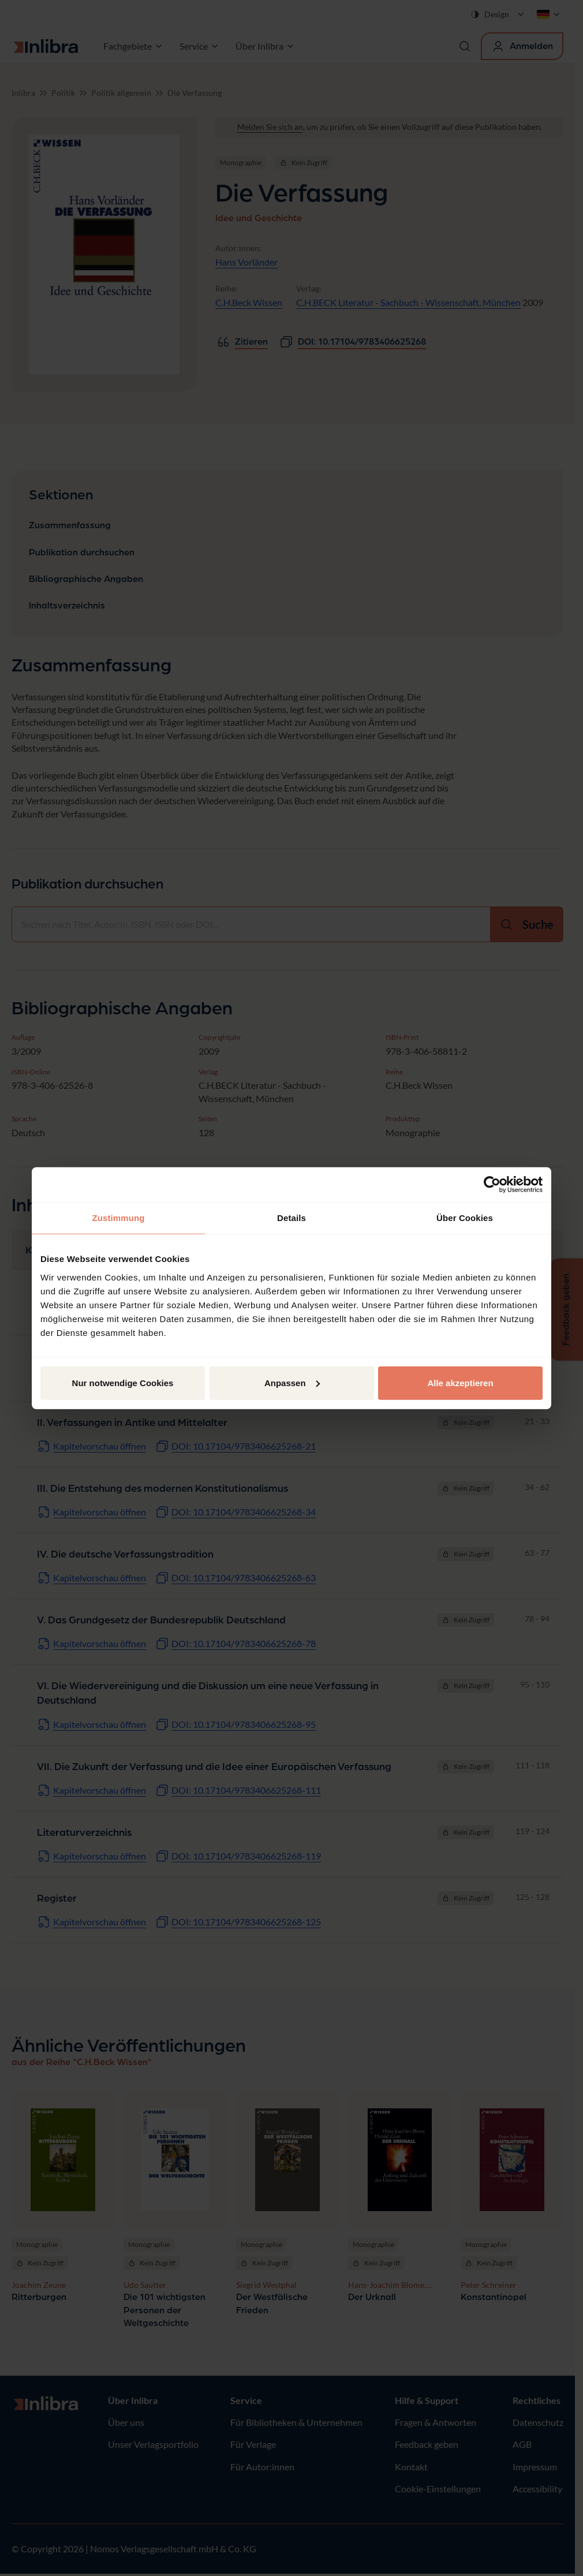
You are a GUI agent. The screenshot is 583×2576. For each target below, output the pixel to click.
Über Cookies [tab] (464, 1218)
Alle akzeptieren (460, 1382)
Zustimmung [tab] (118, 1218)
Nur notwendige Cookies (123, 1382)
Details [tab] (291, 1218)
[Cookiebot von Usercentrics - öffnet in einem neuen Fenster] (492, 1184)
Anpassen (292, 1382)
